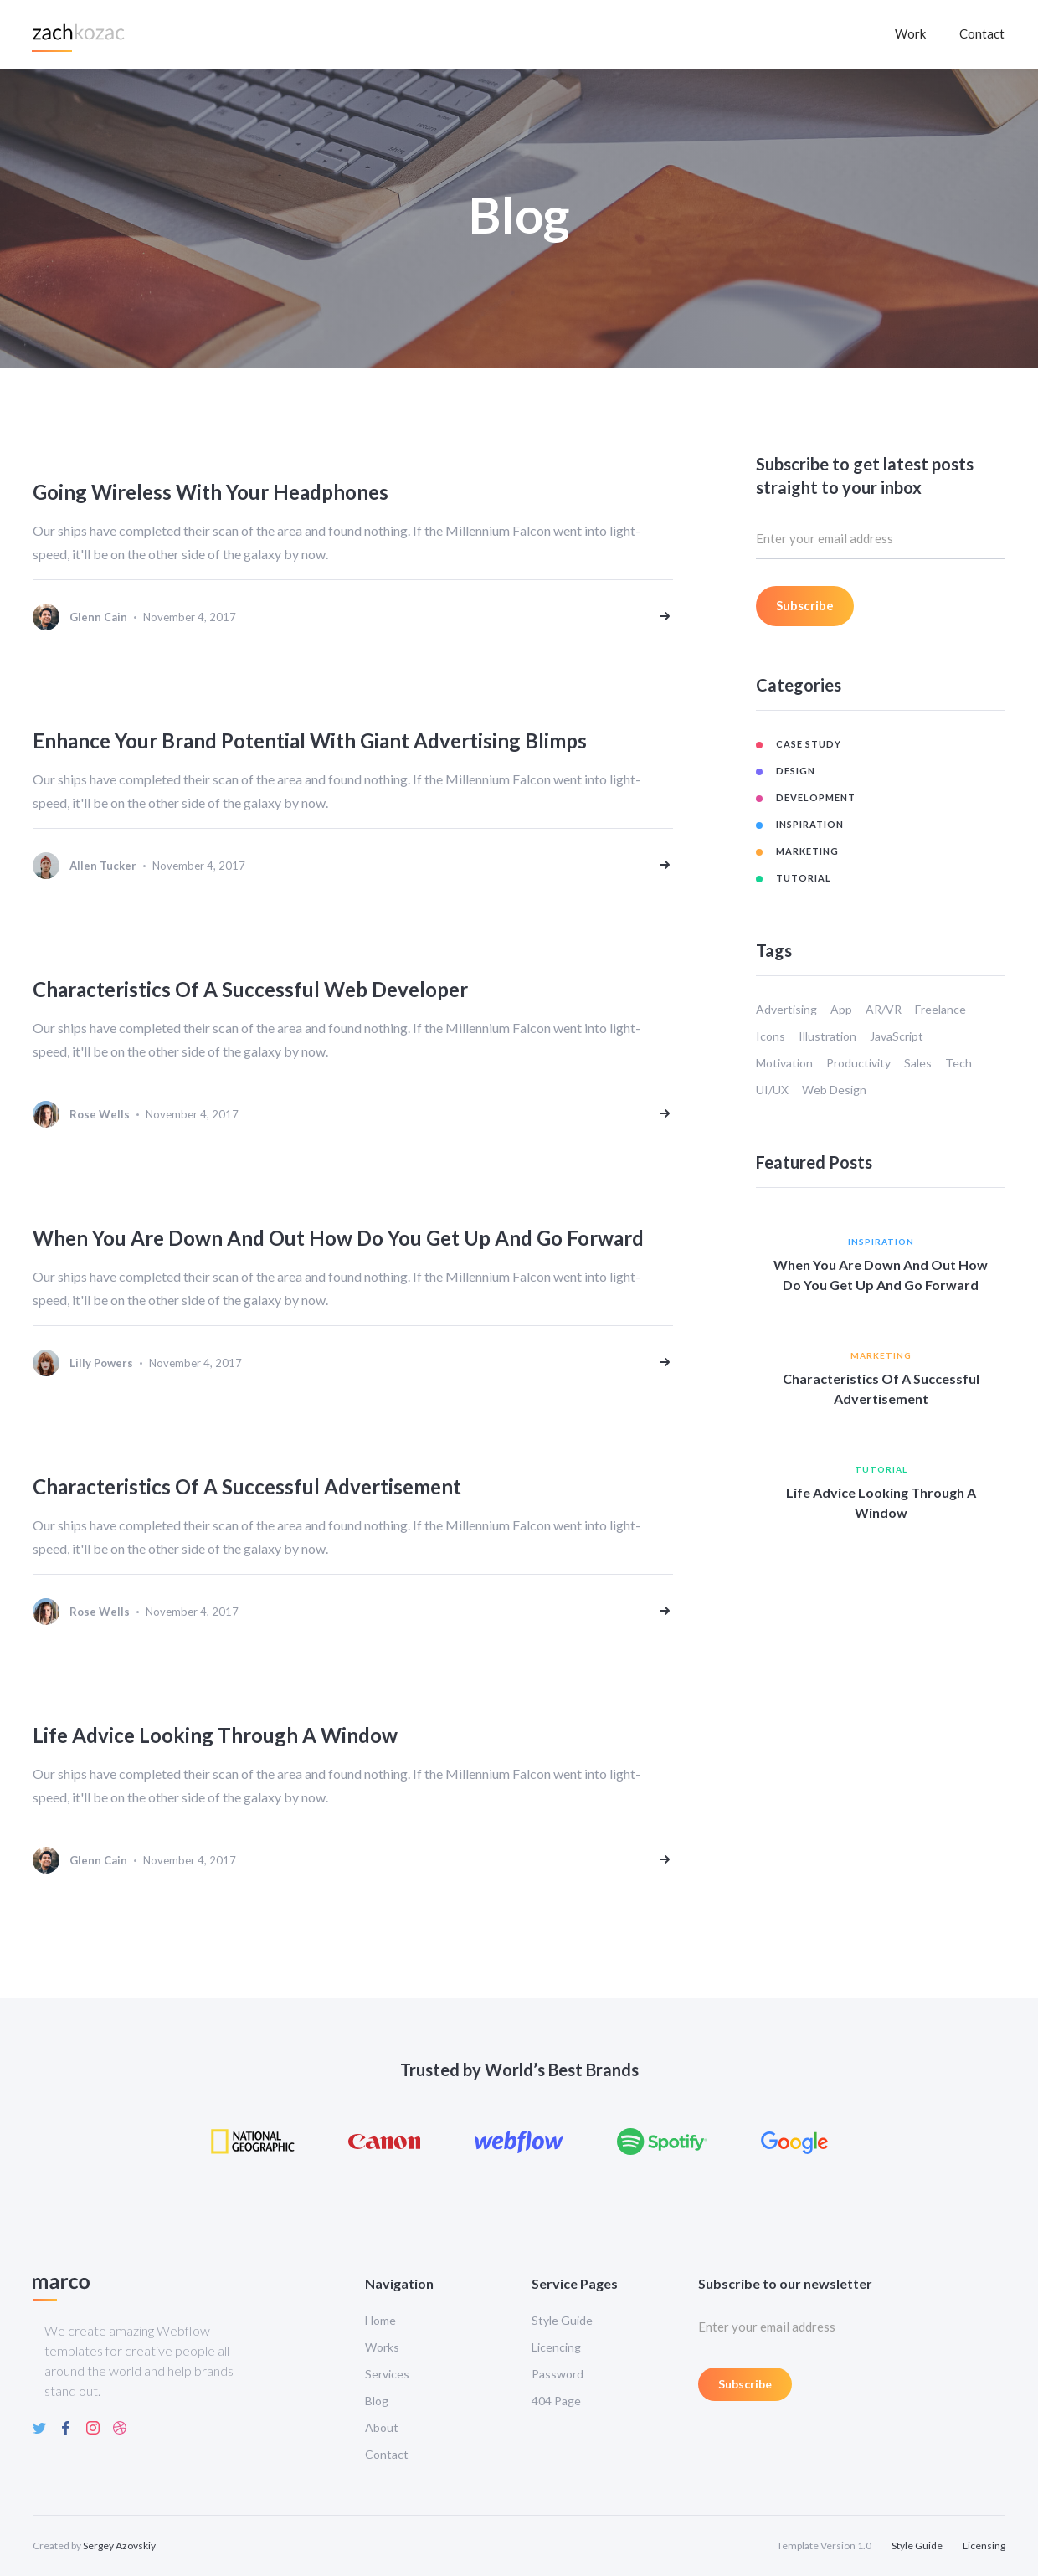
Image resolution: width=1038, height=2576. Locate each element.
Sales (918, 1063)
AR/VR (884, 1009)
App (841, 1009)
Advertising (786, 1009)
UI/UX (772, 1089)
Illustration (827, 1036)
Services (387, 2374)
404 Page (556, 2400)
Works (382, 2347)
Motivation (784, 1063)
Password (557, 2374)
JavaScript (896, 1036)
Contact (982, 33)
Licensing (984, 2545)
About (381, 2427)
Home (380, 2320)
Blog (376, 2400)
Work (910, 33)
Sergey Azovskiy (119, 2545)
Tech (958, 1063)
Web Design (834, 1089)
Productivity (858, 1063)
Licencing (556, 2347)
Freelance (940, 1009)
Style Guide (562, 2320)
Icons (770, 1036)
